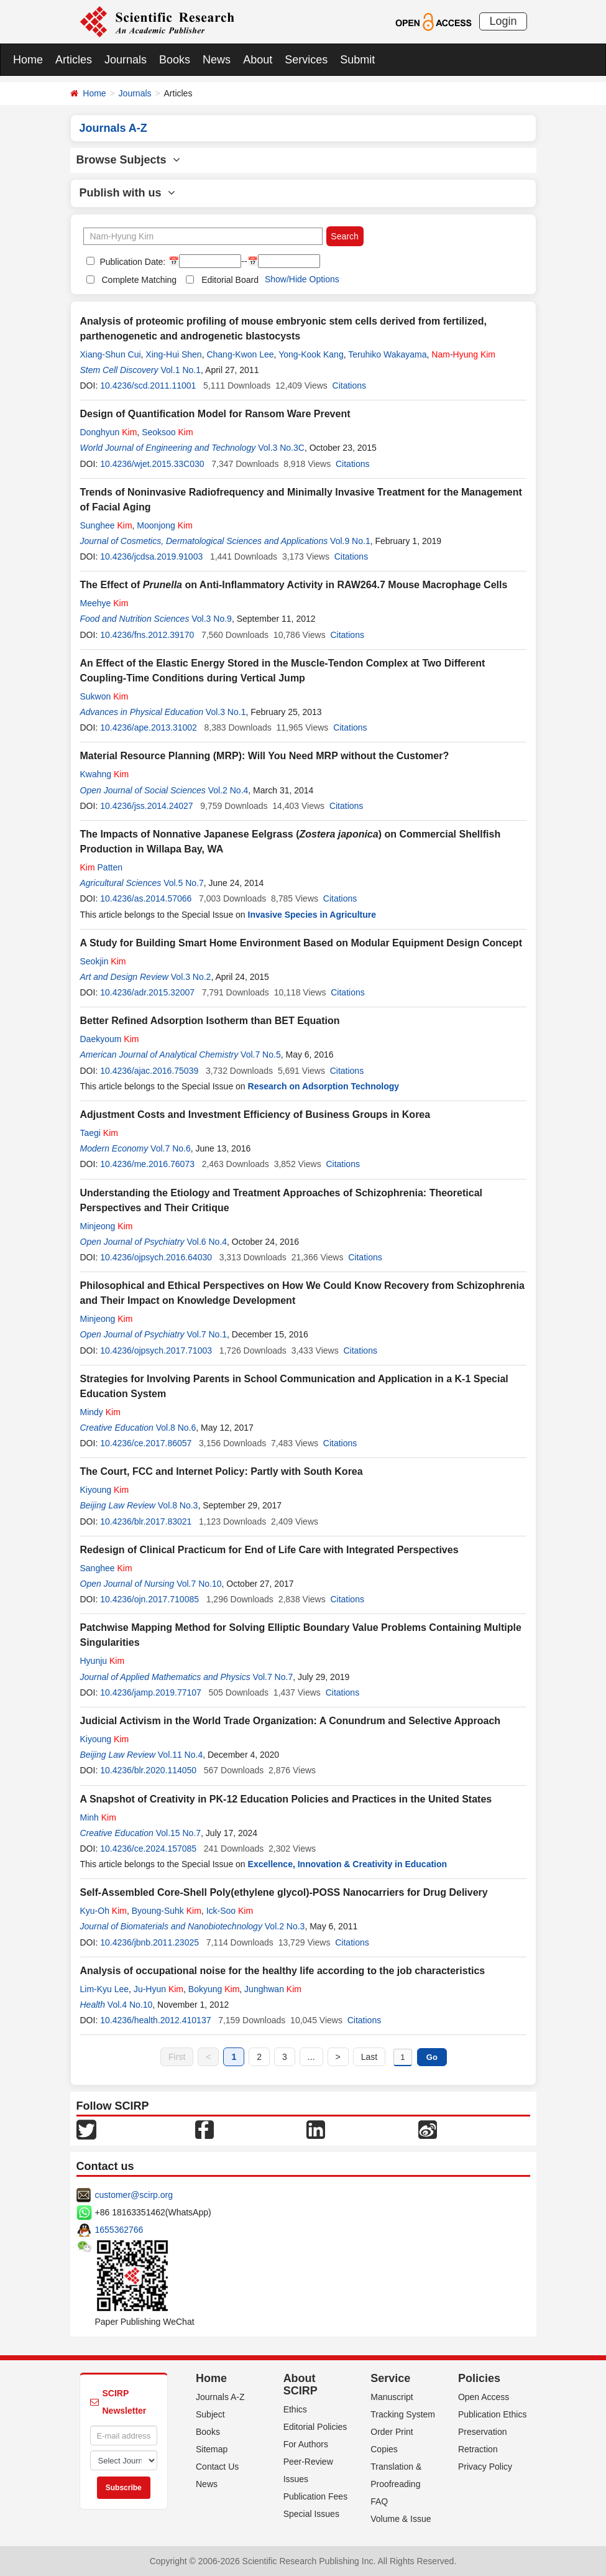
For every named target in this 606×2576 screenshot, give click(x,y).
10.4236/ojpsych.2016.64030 (156, 1257)
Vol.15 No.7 (178, 1833)
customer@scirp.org (134, 2195)
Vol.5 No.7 (183, 883)
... (311, 2057)
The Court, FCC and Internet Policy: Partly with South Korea (221, 1471)
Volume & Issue (400, 2519)
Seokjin (103, 961)
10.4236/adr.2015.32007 (147, 992)
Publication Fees (315, 2496)
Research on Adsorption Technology (323, 1086)
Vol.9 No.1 (350, 541)
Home (28, 59)
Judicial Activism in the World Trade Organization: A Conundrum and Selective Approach (290, 1720)
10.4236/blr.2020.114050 (148, 1770)
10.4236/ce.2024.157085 (148, 1849)
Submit (357, 59)
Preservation (482, 2432)
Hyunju (102, 1661)
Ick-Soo (229, 1911)
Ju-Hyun (158, 1989)
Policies (479, 2378)
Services (306, 59)
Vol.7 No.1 (206, 1334)
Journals (125, 59)
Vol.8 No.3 (178, 1505)
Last (369, 2057)
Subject (210, 2414)
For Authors (305, 2444)
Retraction (478, 2449)
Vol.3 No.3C (281, 448)
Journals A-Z (220, 2397)
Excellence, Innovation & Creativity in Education (348, 1864)
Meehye (104, 603)
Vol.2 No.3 (285, 1926)
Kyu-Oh (103, 1911)
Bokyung (214, 1989)
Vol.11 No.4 (180, 1755)
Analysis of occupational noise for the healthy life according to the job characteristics (282, 1970)
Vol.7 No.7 (273, 1677)
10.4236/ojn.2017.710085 (149, 1599)
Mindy (100, 1412)
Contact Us (217, 2467)
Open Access (484, 2397)
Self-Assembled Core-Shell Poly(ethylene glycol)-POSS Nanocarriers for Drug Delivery (284, 1892)
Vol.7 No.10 (199, 1584)
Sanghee (106, 1568)
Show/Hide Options (302, 279)
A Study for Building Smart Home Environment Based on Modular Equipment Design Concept (301, 943)
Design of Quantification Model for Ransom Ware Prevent (215, 414)
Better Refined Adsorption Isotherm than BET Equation (210, 1020)
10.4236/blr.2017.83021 (145, 1521)
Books (174, 59)
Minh (98, 1817)
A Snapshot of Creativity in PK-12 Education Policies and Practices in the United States (286, 1799)
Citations (349, 385)
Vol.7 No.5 (261, 1054)
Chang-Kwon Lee (239, 354)
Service (390, 2378)
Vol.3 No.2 (191, 977)
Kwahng (104, 774)
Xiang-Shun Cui (110, 354)
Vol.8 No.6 (176, 1428)
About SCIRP (300, 2384)
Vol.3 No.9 (211, 619)
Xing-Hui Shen (173, 354)
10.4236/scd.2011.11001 (148, 385)
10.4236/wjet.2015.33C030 (152, 464)
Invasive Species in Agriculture (312, 915)
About (257, 59)
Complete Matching (139, 280)
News (217, 59)
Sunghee (106, 525)
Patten (101, 867)
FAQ (379, 2501)
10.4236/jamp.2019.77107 (150, 1692)
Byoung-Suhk (166, 1911)
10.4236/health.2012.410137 (155, 2020)
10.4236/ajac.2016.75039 (149, 1071)
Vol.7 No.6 (170, 1148)
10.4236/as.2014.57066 (145, 898)
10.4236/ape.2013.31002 (148, 727)
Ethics (295, 2409)
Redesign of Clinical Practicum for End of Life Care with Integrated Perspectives (269, 1549)
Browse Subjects (128, 160)
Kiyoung (104, 1490)
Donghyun (108, 432)
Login (502, 21)
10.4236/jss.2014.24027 (146, 806)
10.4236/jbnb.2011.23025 (149, 1942)
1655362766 (119, 2230)
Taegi (99, 1133)
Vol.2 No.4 (228, 790)
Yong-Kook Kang (311, 354)
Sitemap (211, 2449)
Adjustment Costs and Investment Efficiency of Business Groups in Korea (255, 1114)
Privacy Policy (485, 2467)
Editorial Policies (315, 2427)
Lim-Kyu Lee (104, 1989)
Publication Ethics (492, 2414)
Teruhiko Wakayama (387, 354)
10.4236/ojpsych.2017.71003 (156, 1350)
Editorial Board (230, 280)
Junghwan (272, 1989)
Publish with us (127, 193)
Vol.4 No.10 (130, 2005)
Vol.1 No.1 (180, 370)
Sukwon (104, 696)
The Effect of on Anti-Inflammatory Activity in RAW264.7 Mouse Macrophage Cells (294, 584)
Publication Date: (132, 262)
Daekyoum (109, 1039)
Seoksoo (167, 432)
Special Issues (311, 2514)
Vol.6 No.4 (206, 1242)
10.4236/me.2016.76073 (147, 1164)
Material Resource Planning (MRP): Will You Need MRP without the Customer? (264, 755)
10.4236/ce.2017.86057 (145, 1443)
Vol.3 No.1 (226, 712)
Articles (73, 59)
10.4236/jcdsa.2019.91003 (151, 556)
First (176, 2057)
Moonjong (165, 525)
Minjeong (106, 1226)
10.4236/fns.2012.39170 (147, 635)
